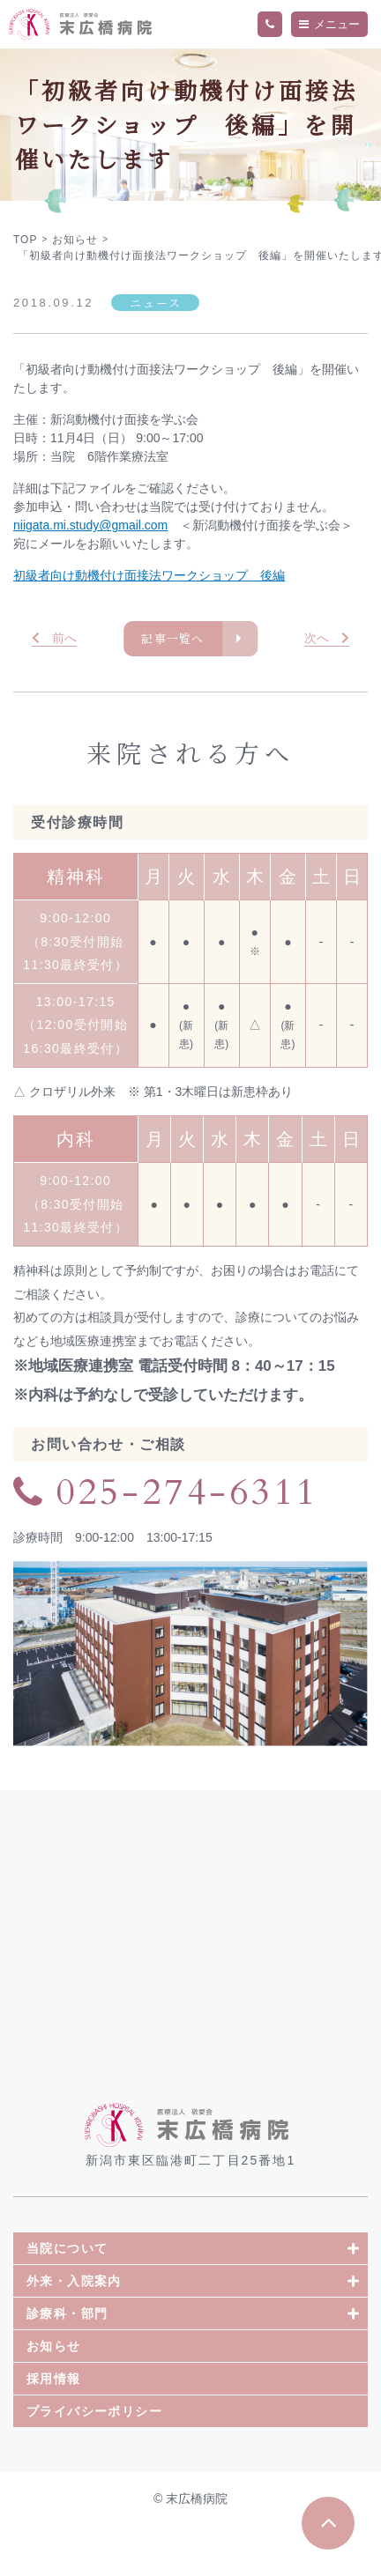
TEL (270, 24)
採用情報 (53, 2428)
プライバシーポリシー (94, 2461)
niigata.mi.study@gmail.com (90, 525)
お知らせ (53, 2395)
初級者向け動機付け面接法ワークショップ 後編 (149, 575)
